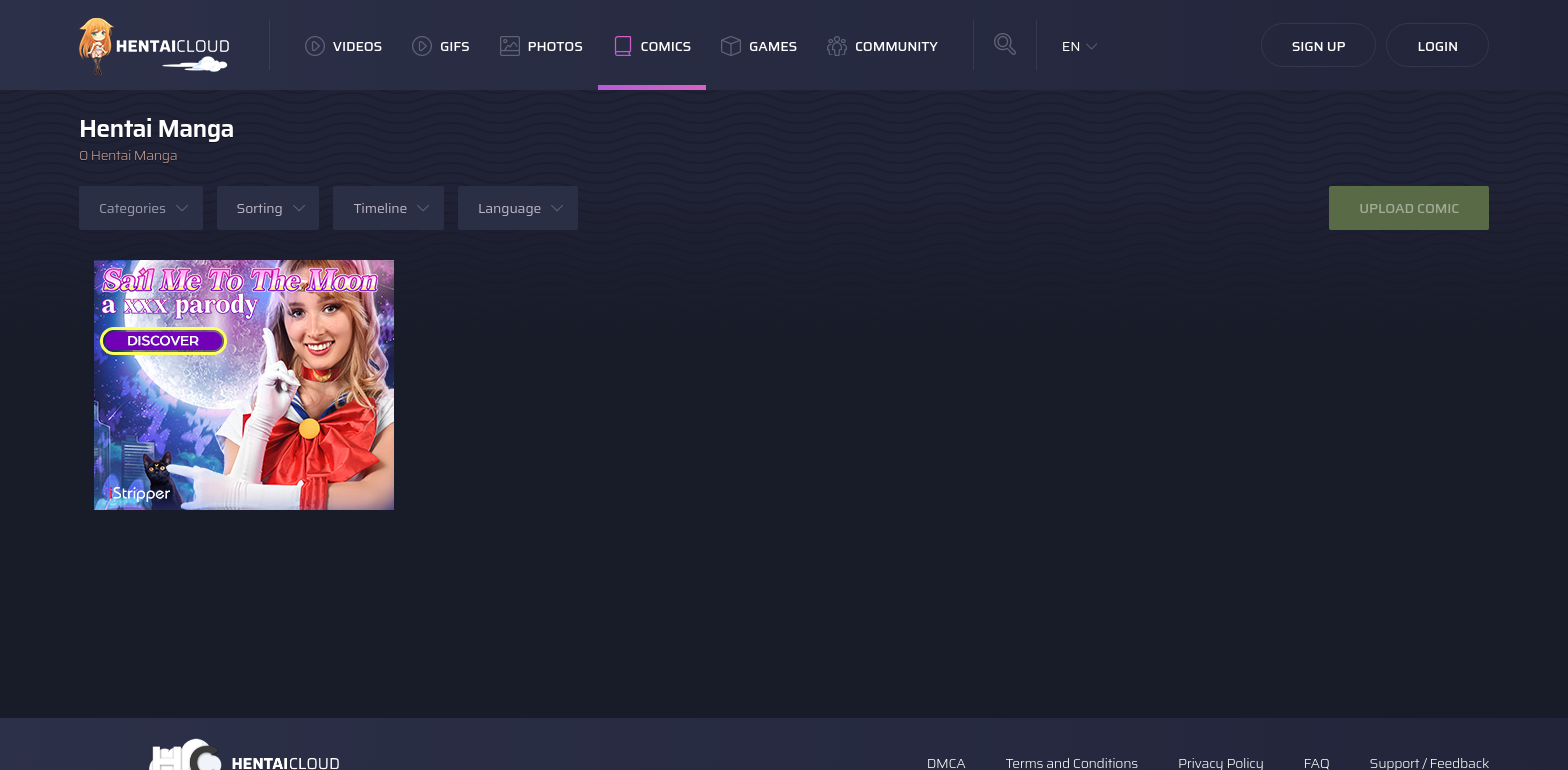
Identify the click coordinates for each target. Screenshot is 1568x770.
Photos (541, 46)
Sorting (260, 208)
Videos (343, 46)
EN (1071, 46)
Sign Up (1319, 46)
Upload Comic (1409, 208)
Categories (132, 208)
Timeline (380, 208)
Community (882, 46)
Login (1437, 46)
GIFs (441, 46)
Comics (652, 46)
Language (509, 208)
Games (759, 46)
